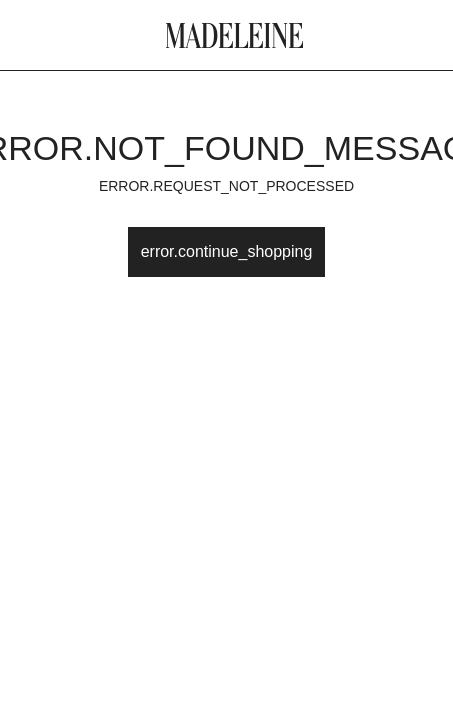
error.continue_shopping (227, 251)
